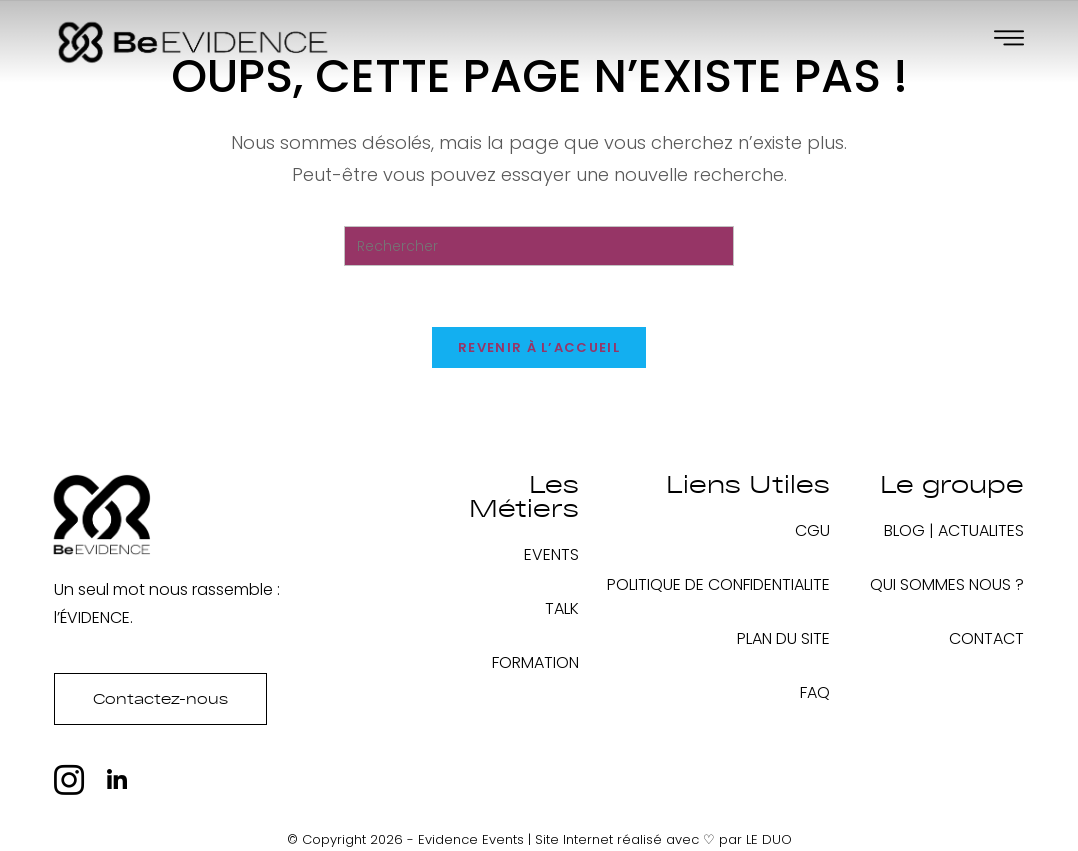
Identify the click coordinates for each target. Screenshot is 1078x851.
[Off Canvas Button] (1009, 39)
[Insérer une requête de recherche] (539, 246)
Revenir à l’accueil (539, 347)
